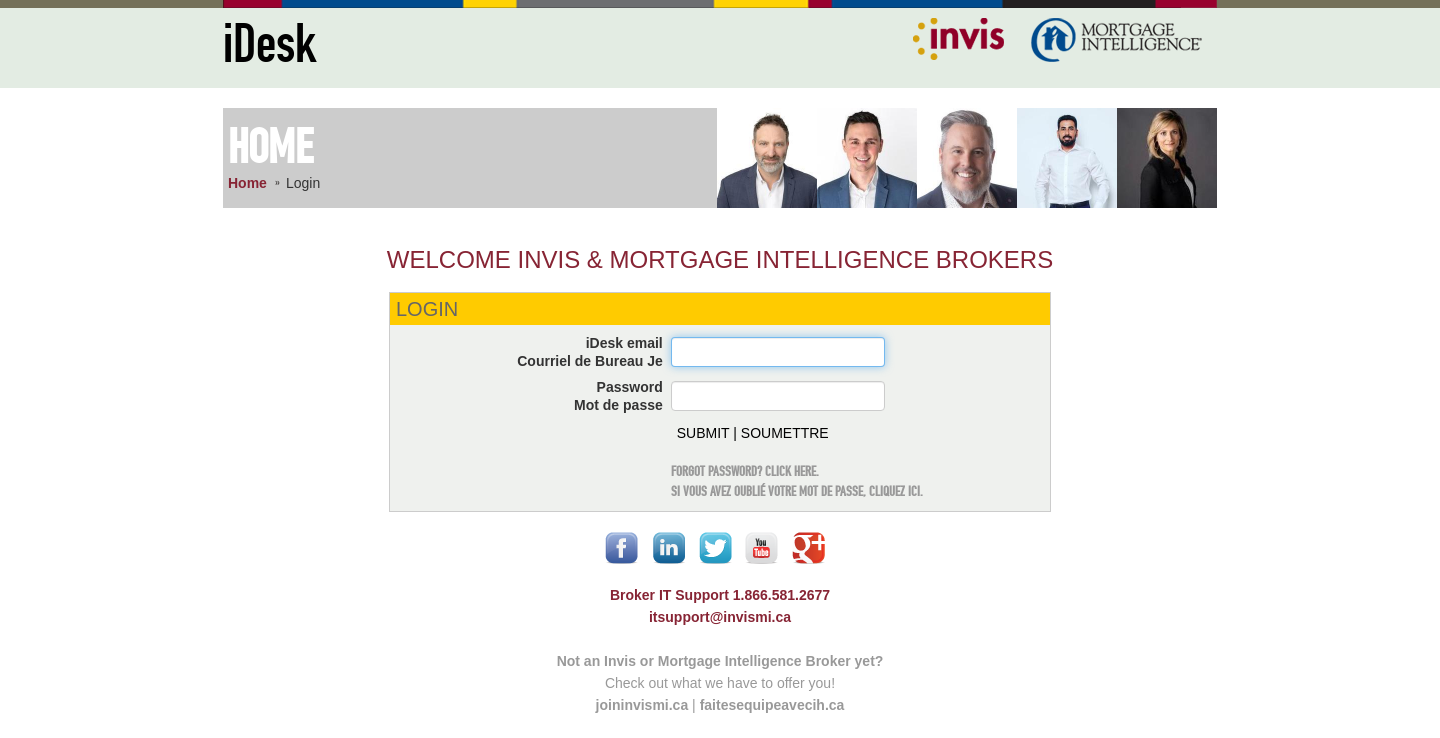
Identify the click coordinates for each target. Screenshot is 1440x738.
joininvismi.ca (642, 705)
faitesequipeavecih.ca (772, 705)
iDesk (269, 45)
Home (247, 183)
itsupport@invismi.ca (720, 617)
